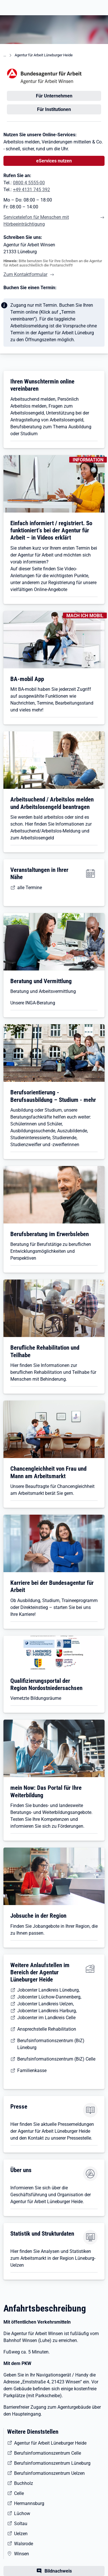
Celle (19, 2493)
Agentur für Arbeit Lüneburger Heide (44, 55)
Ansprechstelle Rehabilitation (46, 2029)
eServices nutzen (54, 161)
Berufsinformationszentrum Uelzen (49, 2473)
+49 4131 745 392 (31, 189)
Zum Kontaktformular (25, 274)
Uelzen (21, 2533)
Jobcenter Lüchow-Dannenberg (48, 1997)
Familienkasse (32, 2070)
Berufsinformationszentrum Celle (47, 2453)
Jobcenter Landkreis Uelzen (45, 2004)
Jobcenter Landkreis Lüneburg (48, 1990)
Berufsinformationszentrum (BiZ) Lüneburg (50, 2044)
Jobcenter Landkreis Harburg (46, 2010)
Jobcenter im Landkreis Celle (46, 2017)
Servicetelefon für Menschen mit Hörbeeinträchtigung (36, 220)
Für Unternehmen (54, 96)
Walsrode (23, 2543)
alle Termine (29, 887)
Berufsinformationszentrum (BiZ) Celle (56, 2059)
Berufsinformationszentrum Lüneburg (52, 2463)
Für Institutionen (54, 109)
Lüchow (22, 2513)
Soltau (20, 2523)
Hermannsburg (29, 2503)
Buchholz (23, 2483)
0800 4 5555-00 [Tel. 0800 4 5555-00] (29, 182)
